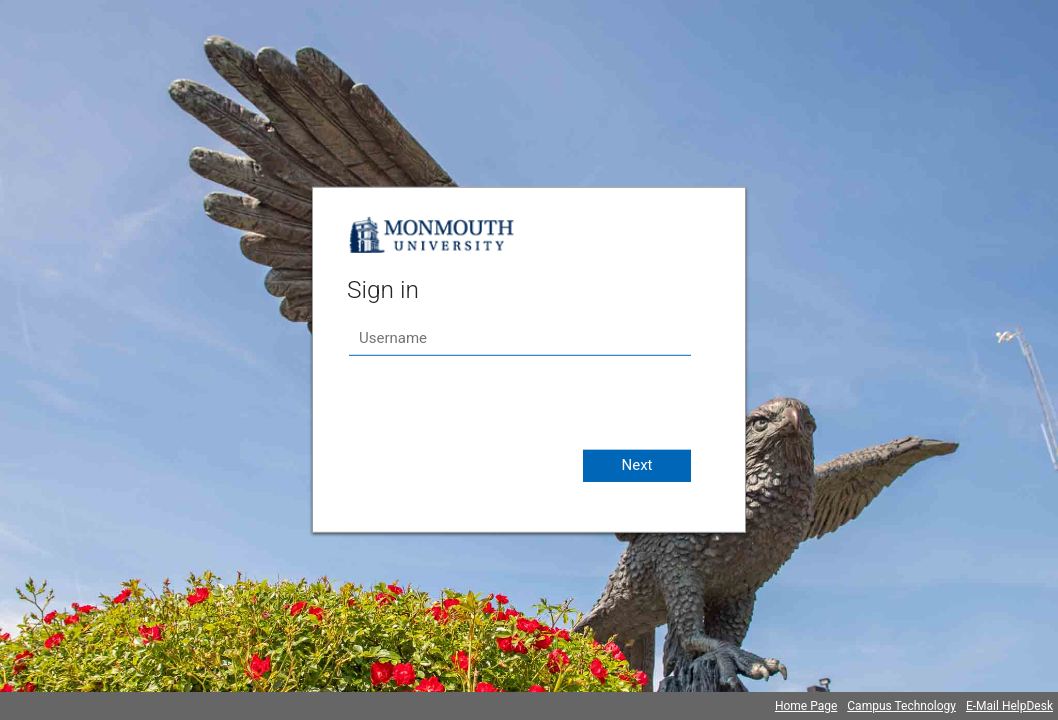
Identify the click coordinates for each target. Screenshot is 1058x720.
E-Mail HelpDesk (1009, 706)
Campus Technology (901, 706)
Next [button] (636, 465)
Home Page (806, 706)
